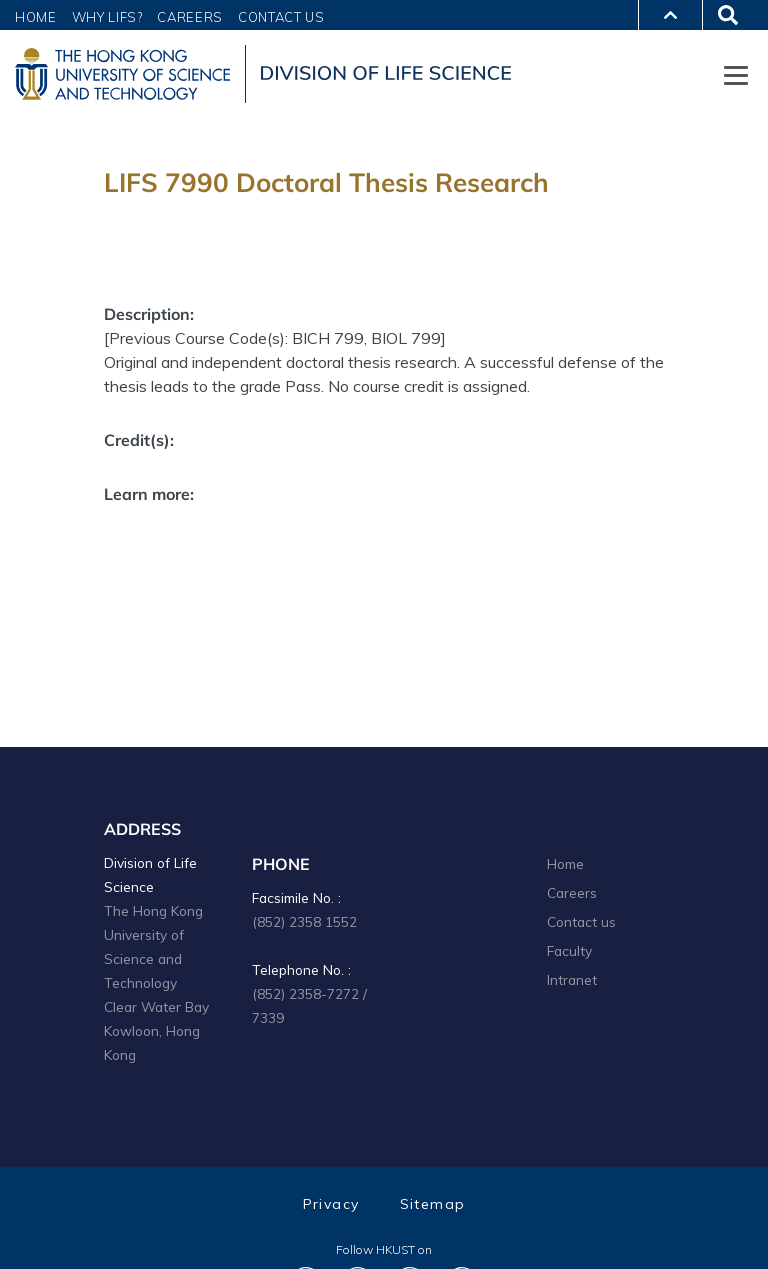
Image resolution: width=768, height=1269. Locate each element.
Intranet (572, 979)
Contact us (581, 921)
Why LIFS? (107, 17)
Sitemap (433, 1204)
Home (36, 17)
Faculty (569, 950)
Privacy (331, 1204)
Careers (190, 17)
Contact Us (281, 17)
